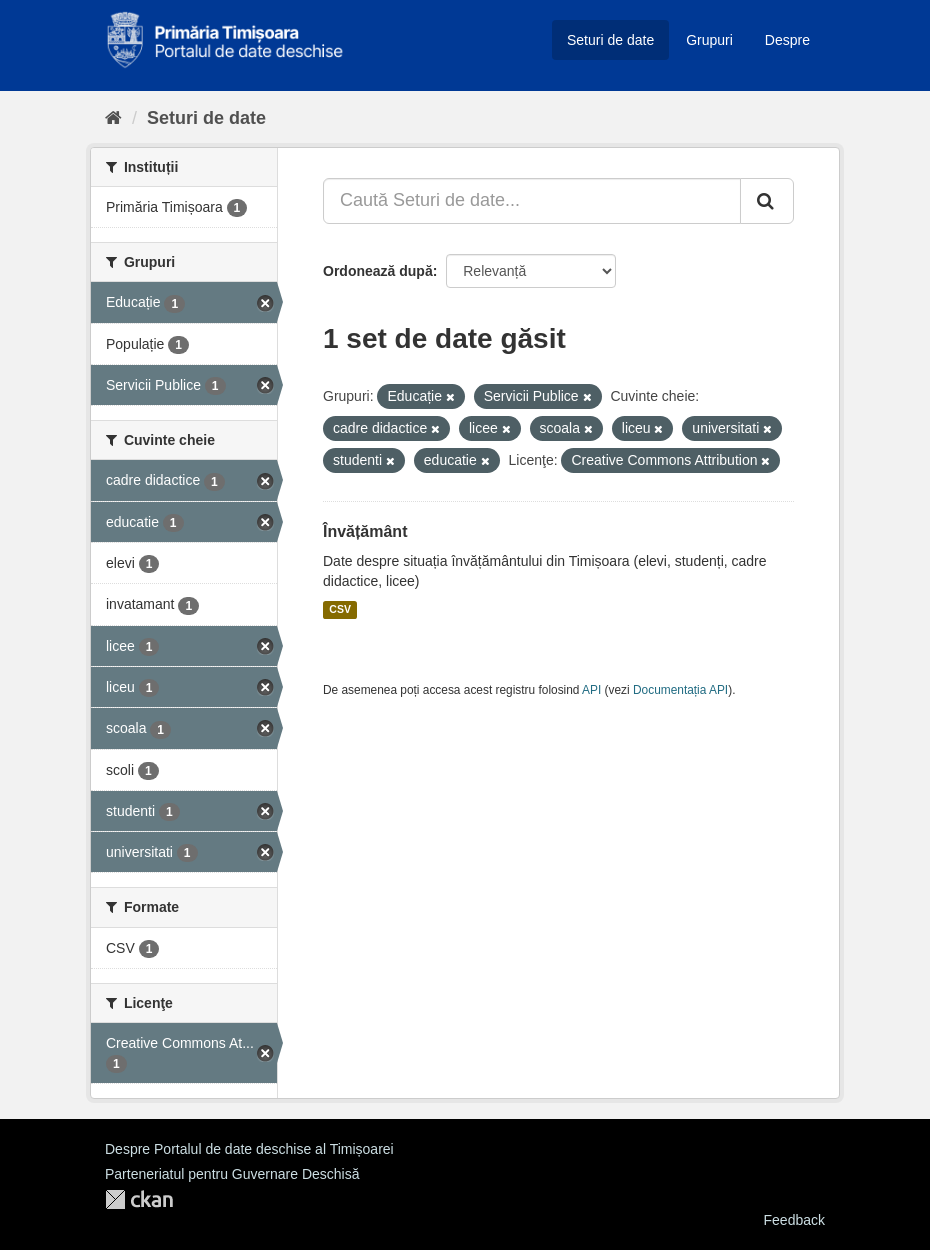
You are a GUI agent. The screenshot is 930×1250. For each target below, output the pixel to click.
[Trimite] (767, 201)
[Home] (113, 118)
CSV (340, 610)
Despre (787, 40)
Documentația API (680, 690)
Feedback (794, 1220)
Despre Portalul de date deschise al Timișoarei (249, 1149)
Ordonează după (378, 271)
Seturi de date (610, 40)
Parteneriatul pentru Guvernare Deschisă (232, 1174)
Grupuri (709, 40)
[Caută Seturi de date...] (532, 201)
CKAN (139, 1199)
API (591, 690)
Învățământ (365, 531)
